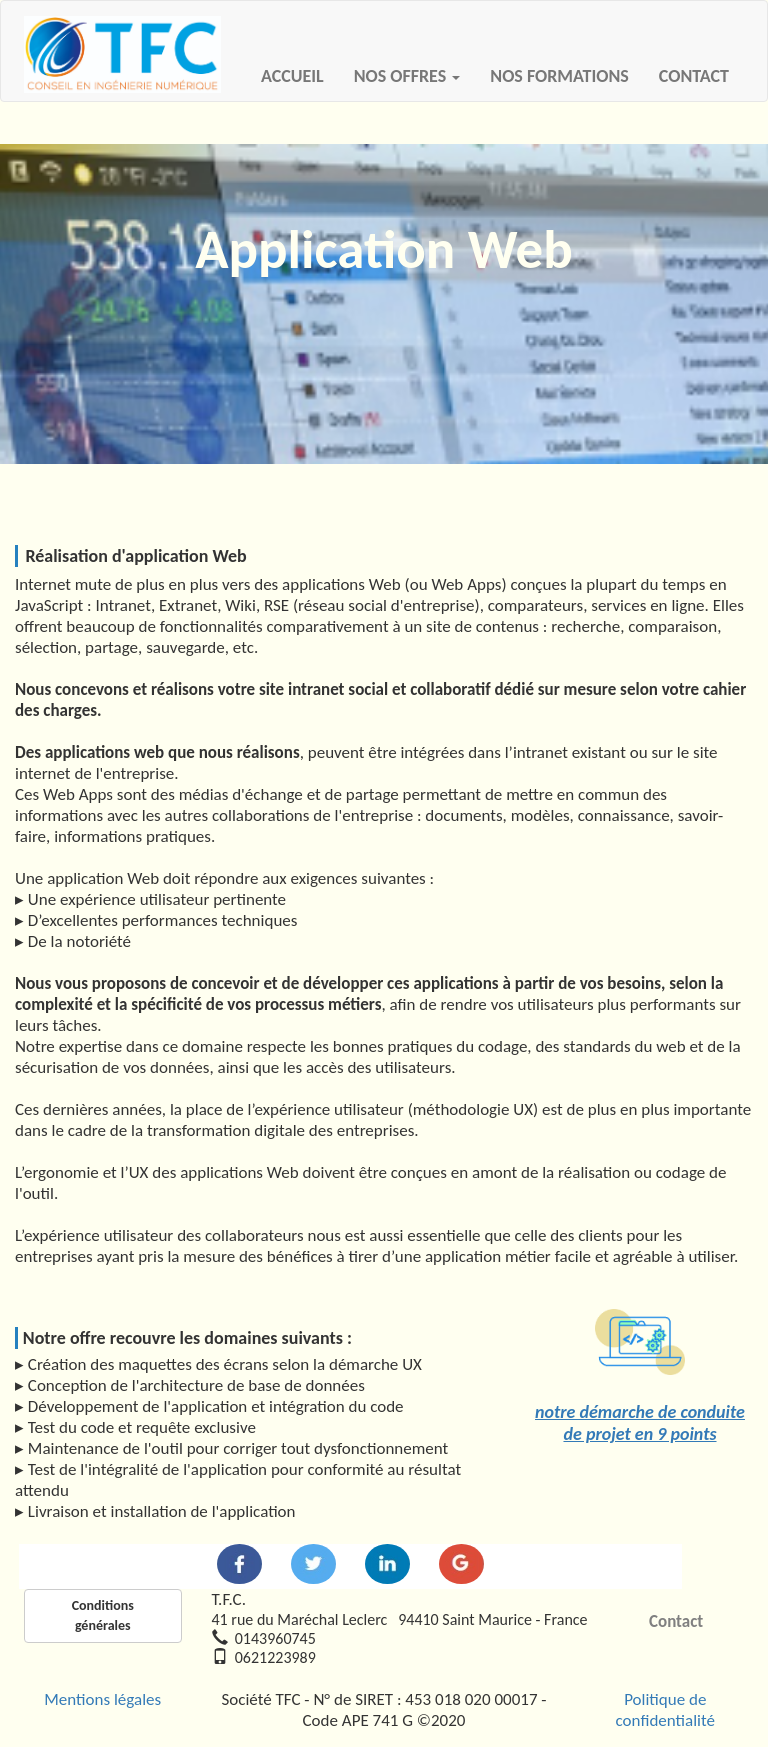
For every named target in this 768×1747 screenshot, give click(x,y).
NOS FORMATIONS (559, 76)
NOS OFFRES (407, 76)
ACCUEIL (300, 75)
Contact (676, 1621)
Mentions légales (102, 1699)
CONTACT (694, 76)
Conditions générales (103, 1615)
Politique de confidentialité (665, 1710)
